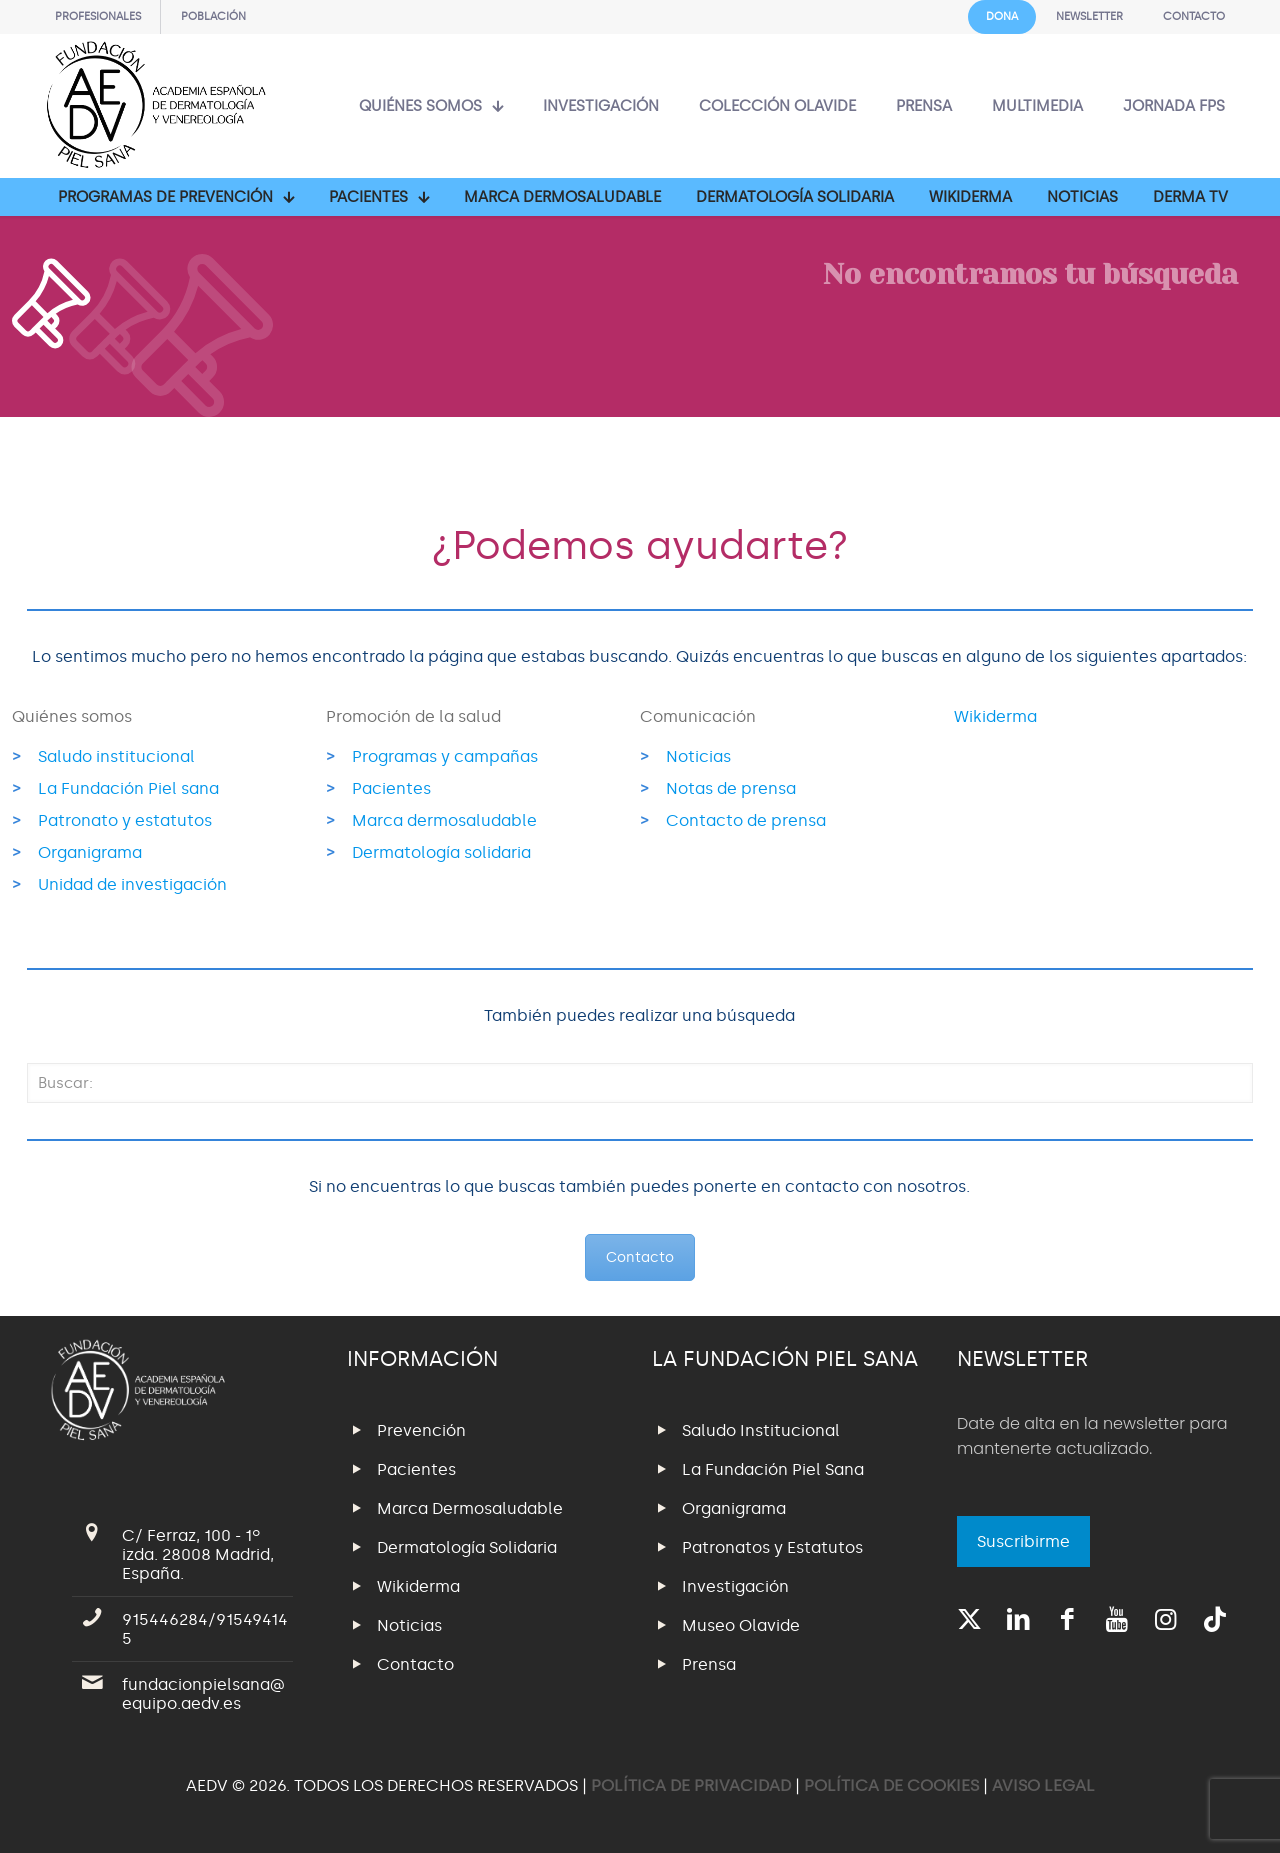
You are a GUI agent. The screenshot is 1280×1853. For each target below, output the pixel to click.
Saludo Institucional (761, 1430)
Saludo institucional (116, 756)
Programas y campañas (445, 756)
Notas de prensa (731, 788)
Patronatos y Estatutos (772, 1547)
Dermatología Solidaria (467, 1547)
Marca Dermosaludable (470, 1508)
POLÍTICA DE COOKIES (891, 1785)
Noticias (698, 756)
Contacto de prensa (746, 820)
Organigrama (90, 852)
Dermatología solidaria (441, 852)
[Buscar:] (640, 1083)
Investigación (735, 1586)
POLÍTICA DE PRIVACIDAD (693, 1785)
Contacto (640, 1257)
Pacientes (391, 788)
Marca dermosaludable (444, 820)
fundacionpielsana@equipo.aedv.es (203, 1694)
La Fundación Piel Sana (773, 1469)
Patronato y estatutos (125, 820)
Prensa (709, 1664)
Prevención (421, 1430)
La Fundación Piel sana (128, 788)
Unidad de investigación (132, 884)
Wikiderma (995, 716)
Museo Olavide (741, 1625)
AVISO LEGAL (1043, 1785)
